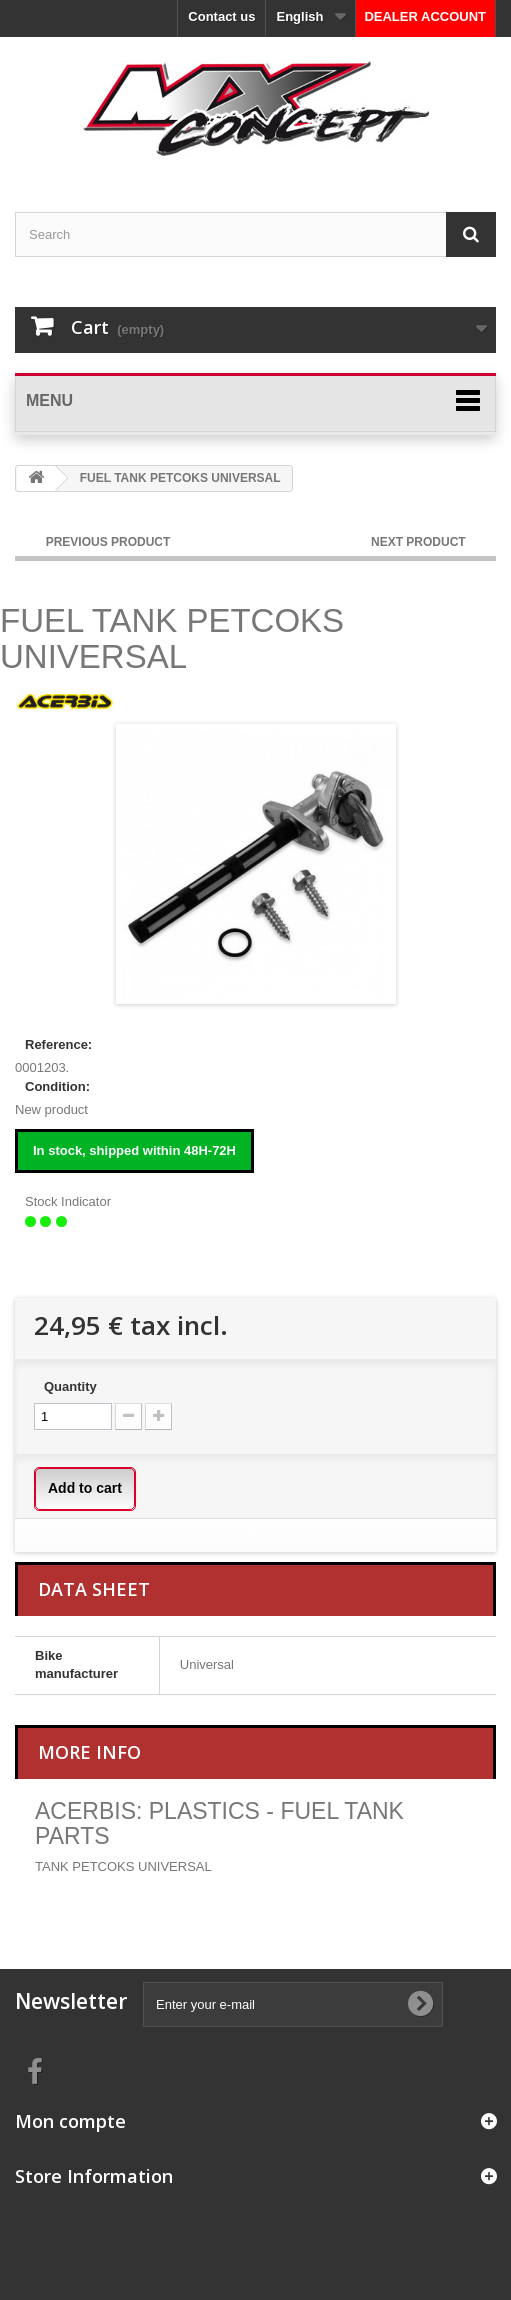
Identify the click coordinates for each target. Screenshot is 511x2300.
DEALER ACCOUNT (425, 16)
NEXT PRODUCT (420, 542)
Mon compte (70, 2121)
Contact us (221, 16)
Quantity (70, 1386)
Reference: (58, 1044)
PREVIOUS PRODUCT (108, 542)
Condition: (57, 1086)
